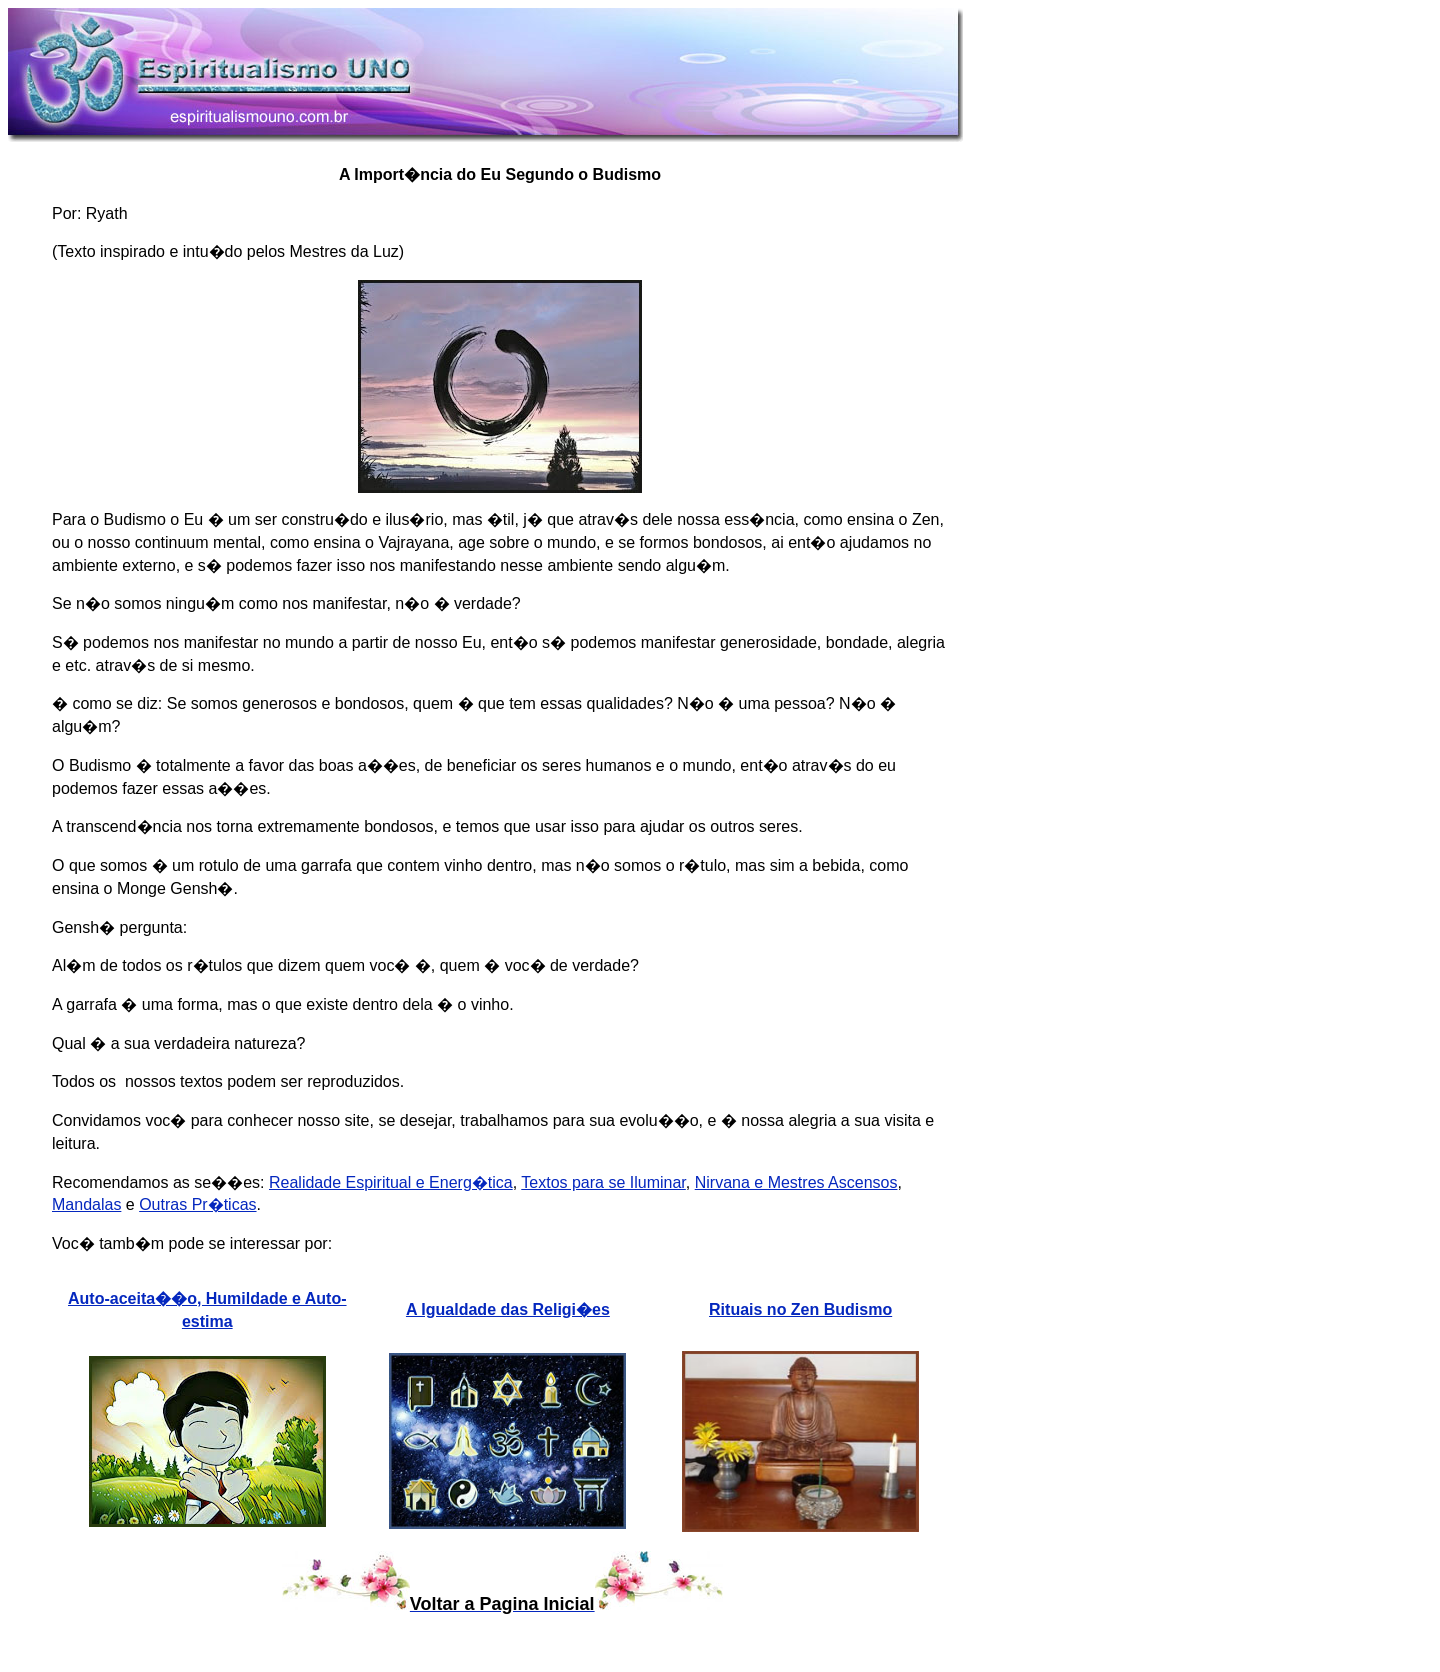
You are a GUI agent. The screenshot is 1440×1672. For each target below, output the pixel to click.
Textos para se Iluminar (603, 1182)
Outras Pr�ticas (197, 1204)
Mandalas (86, 1204)
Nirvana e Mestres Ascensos (796, 1182)
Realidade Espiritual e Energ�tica (391, 1182)
